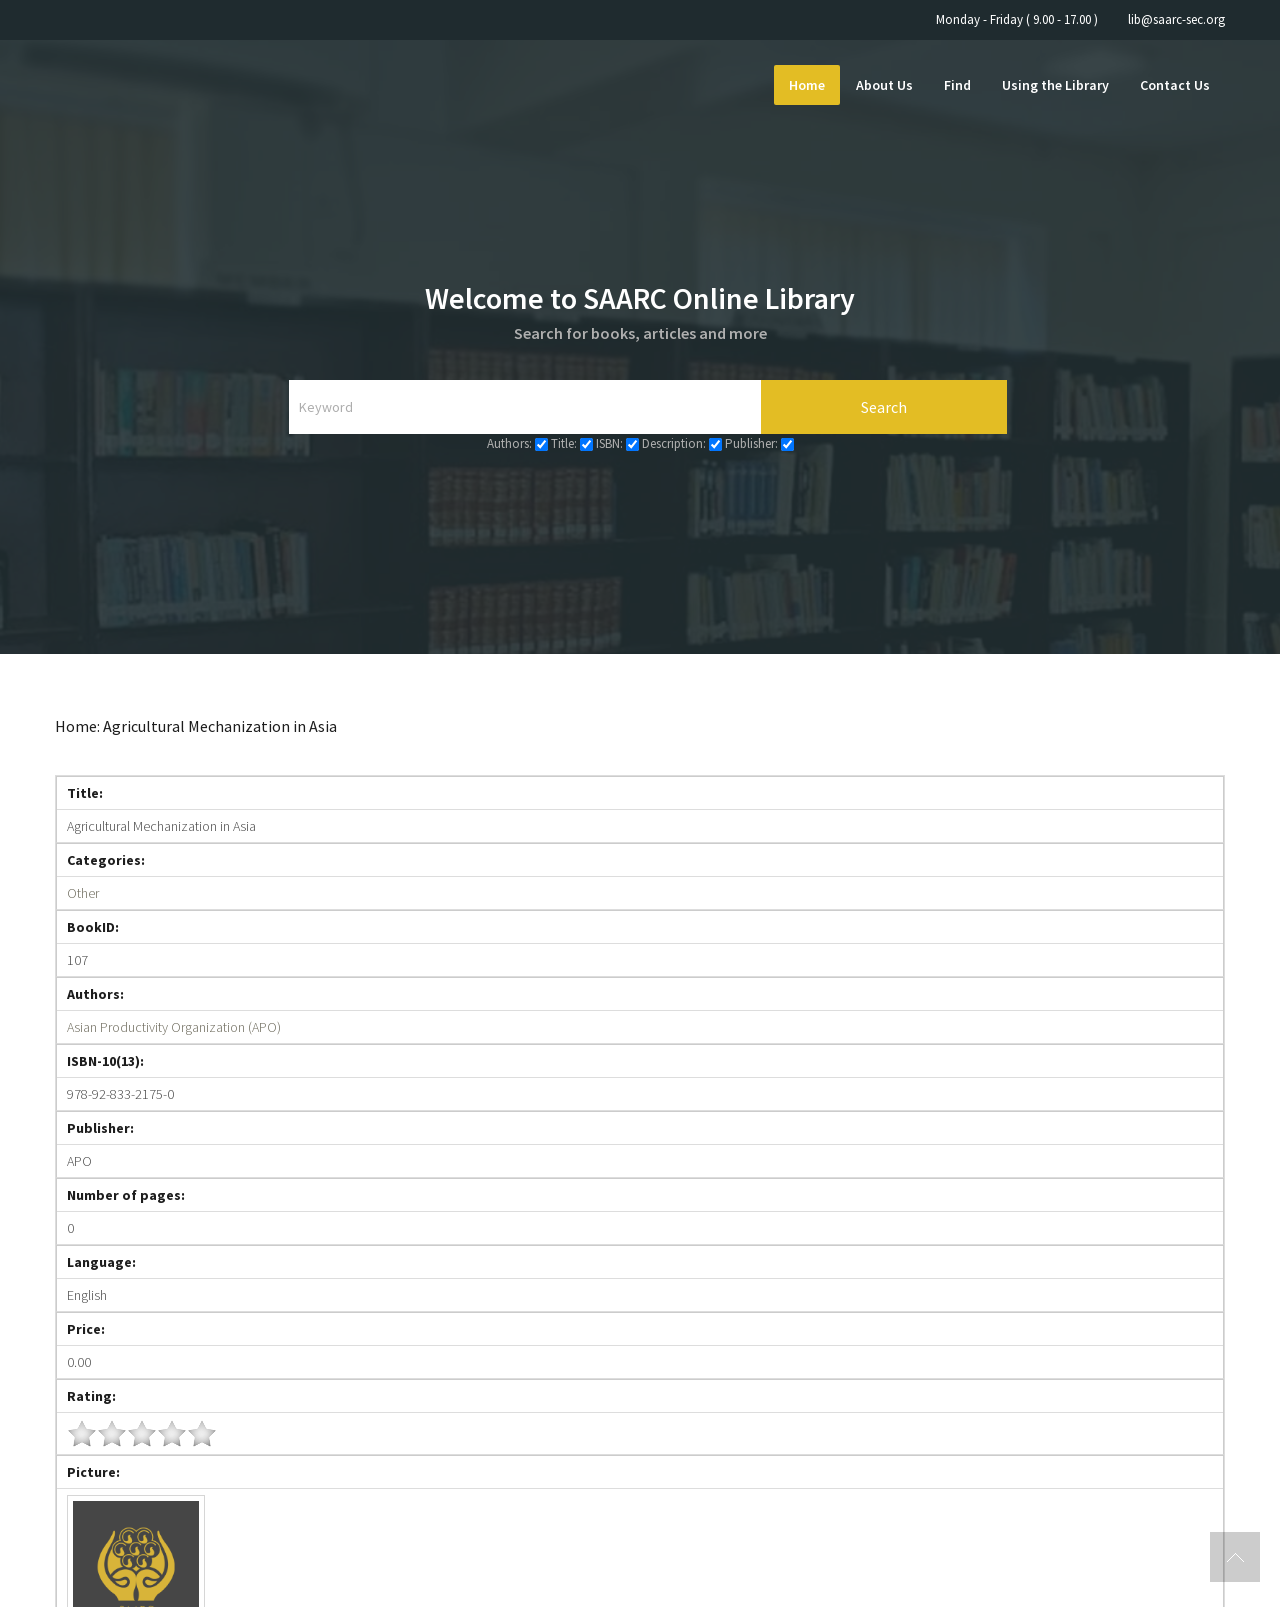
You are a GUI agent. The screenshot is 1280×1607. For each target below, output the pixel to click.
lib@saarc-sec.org (1176, 19)
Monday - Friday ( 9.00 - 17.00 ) (1017, 19)
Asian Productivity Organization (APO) (174, 1027)
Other (83, 893)
